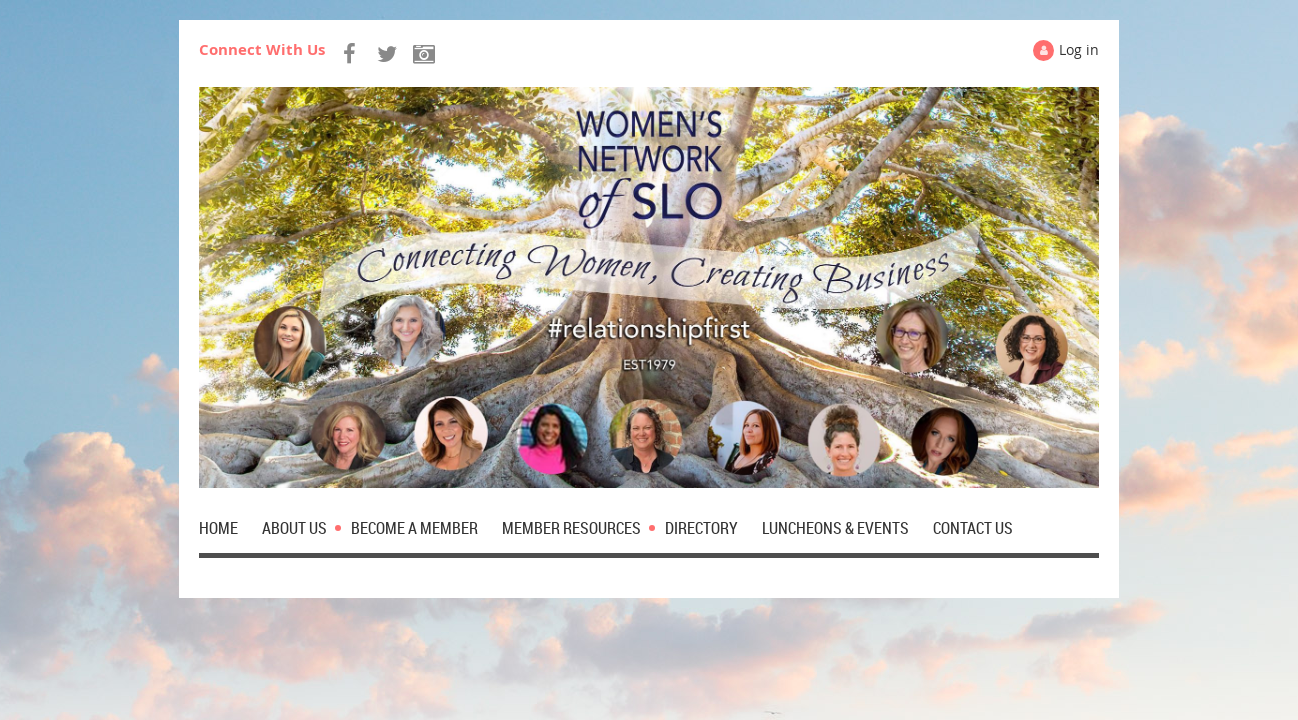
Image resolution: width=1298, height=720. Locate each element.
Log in (1079, 49)
